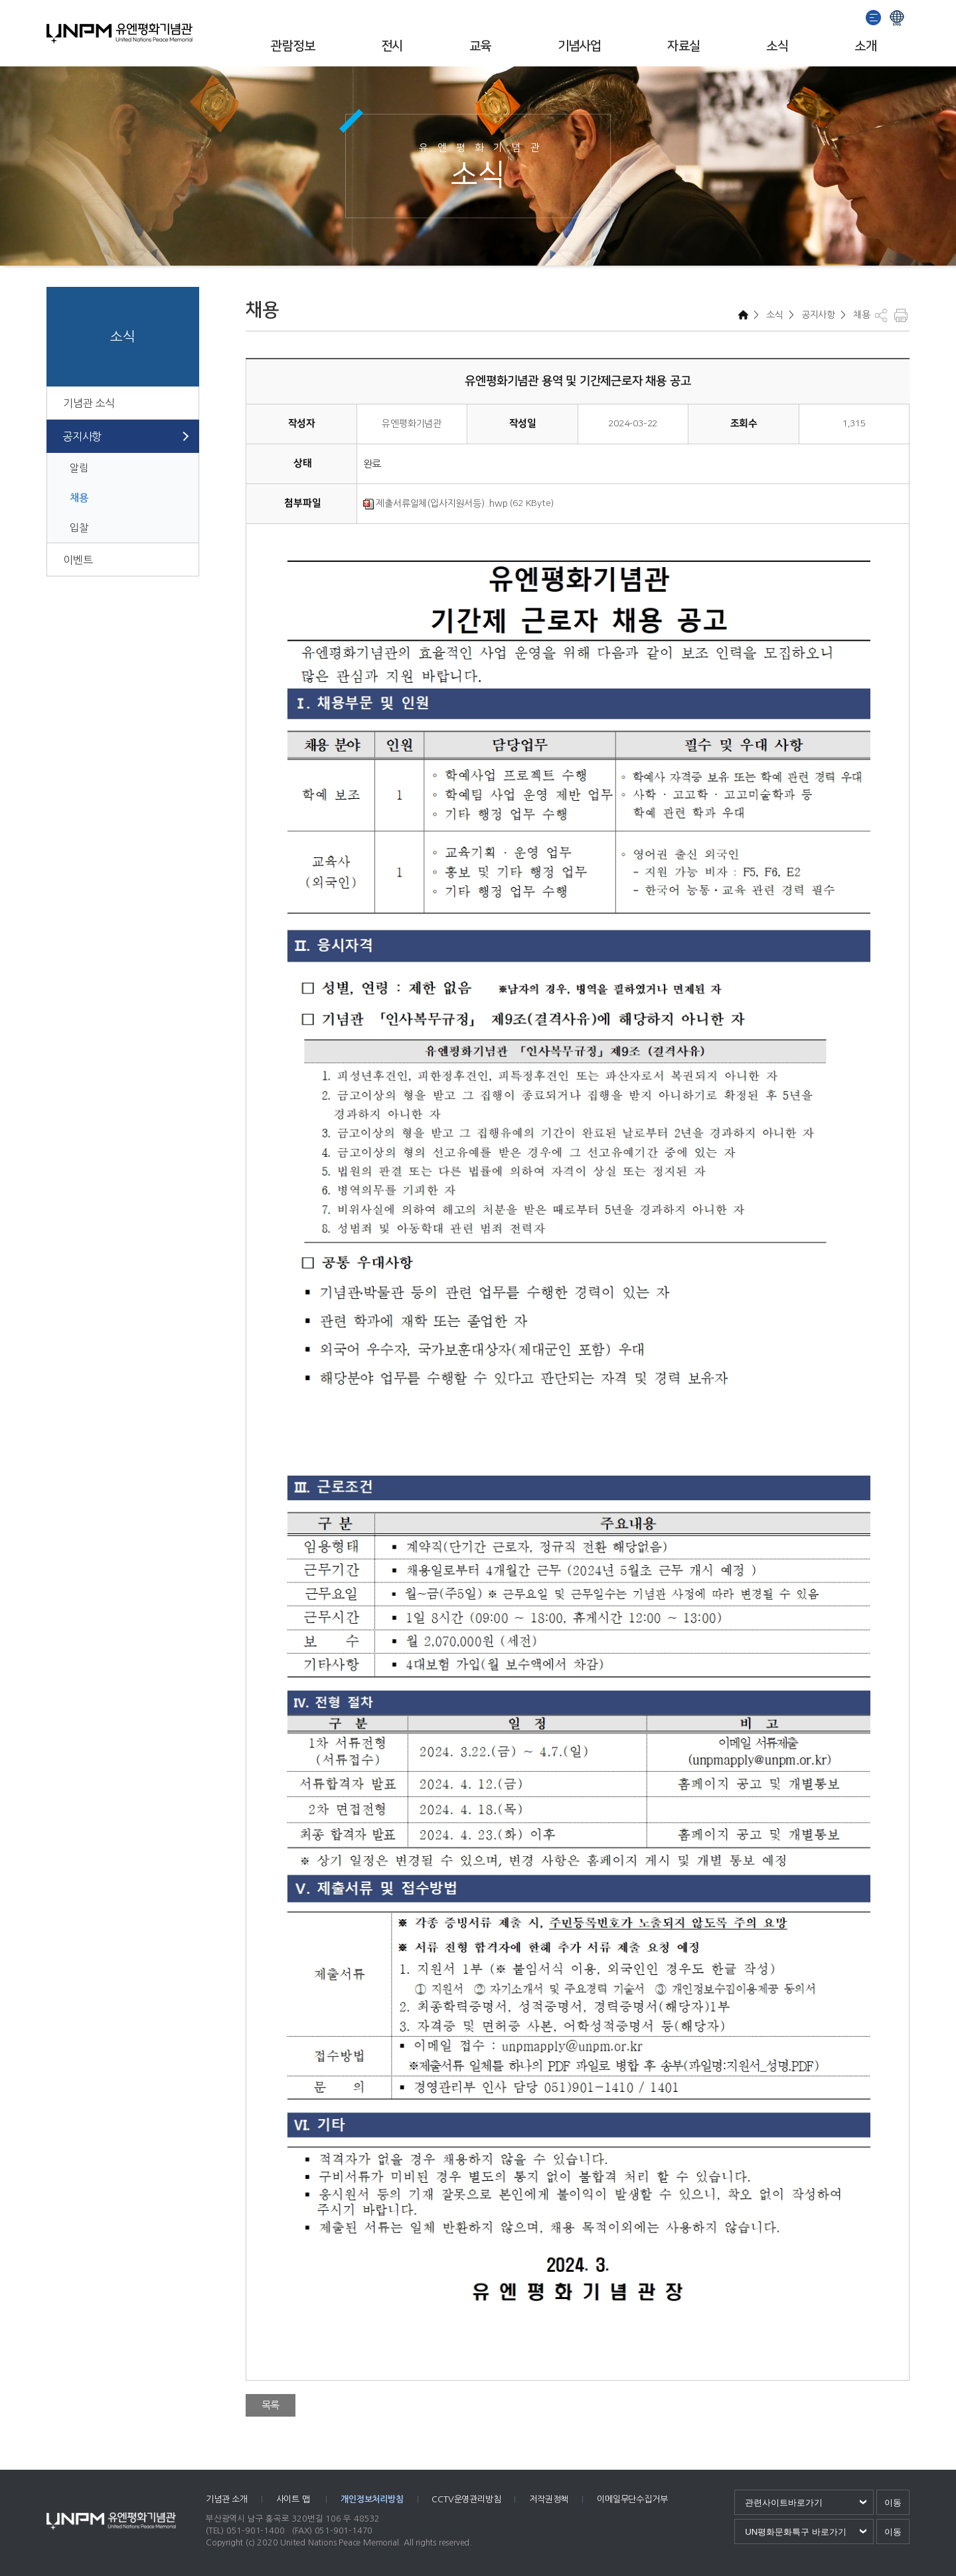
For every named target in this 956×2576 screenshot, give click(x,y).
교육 (480, 46)
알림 (79, 468)
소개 (865, 46)
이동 (893, 2503)
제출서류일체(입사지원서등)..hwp (435, 503)
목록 (271, 2405)
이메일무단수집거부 (632, 2499)
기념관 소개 (227, 2499)
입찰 (79, 528)
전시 (392, 46)
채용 (79, 498)
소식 (777, 46)
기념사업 (579, 46)
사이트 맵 (294, 2499)
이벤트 (77, 560)
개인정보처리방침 (372, 2499)
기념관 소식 (89, 403)
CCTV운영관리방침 (466, 2499)
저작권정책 (548, 2499)
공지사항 (82, 436)
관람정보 (293, 46)
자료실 (683, 46)
